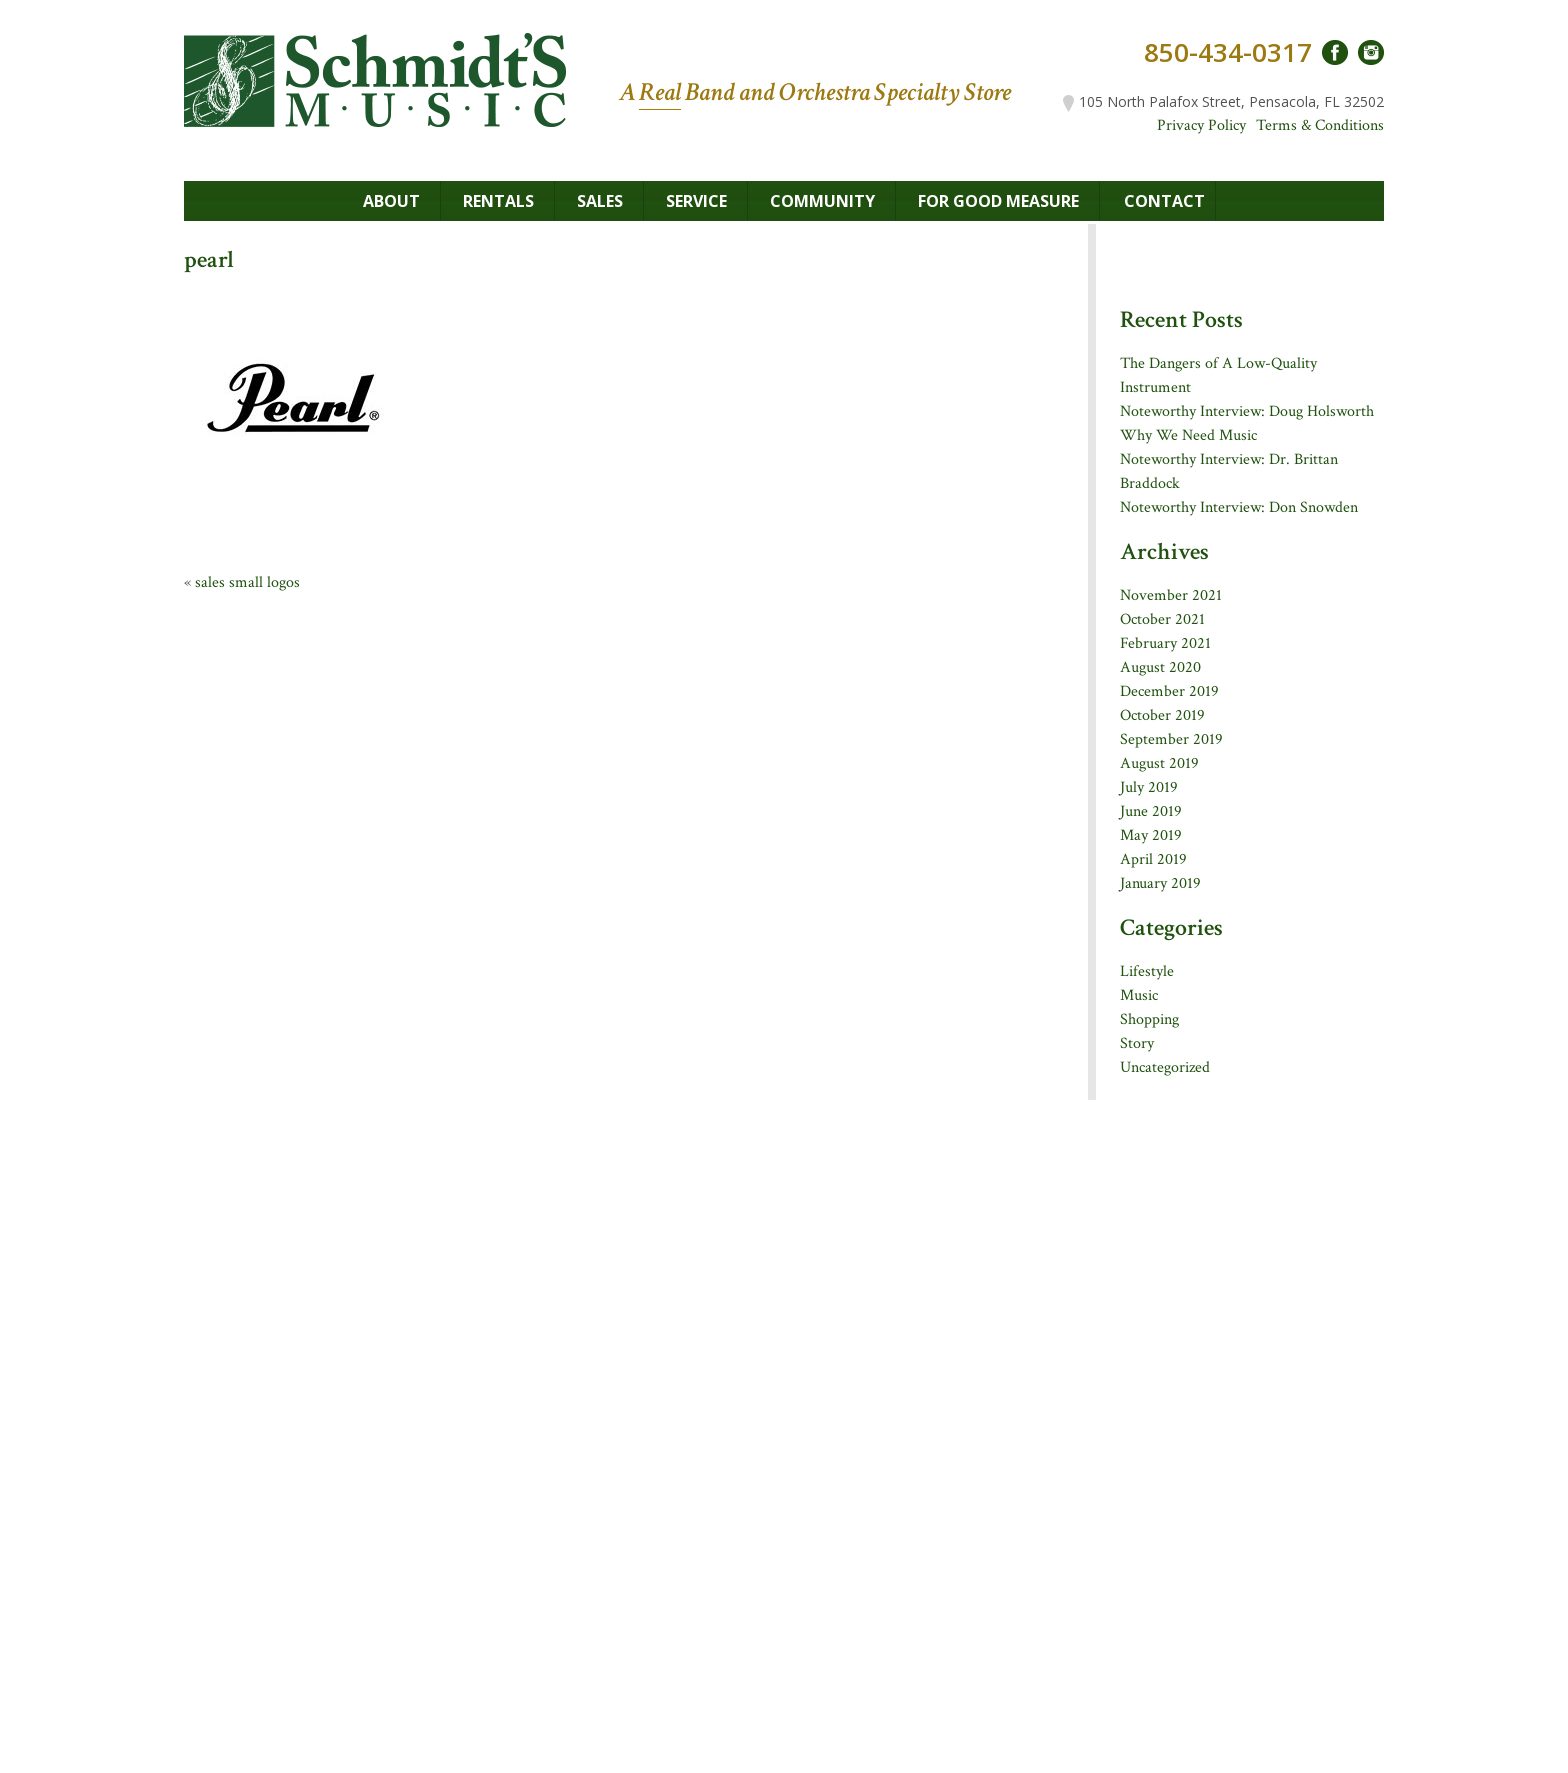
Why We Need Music (1188, 435)
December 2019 (1169, 691)
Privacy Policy (1201, 125)
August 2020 (1160, 667)
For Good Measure (998, 201)
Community (822, 201)
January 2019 (1160, 883)
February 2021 (1165, 643)
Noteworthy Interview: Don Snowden (1239, 507)
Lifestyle (1147, 971)
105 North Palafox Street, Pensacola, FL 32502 (1223, 101)
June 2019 (1151, 811)
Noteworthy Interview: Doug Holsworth (1247, 411)
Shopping (1149, 1019)
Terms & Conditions (1320, 125)
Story (1137, 1043)
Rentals (498, 201)
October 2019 (1162, 715)
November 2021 (1171, 595)
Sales (600, 201)
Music (1139, 995)
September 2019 (1171, 739)
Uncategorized (1165, 1067)
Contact (1164, 201)
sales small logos (247, 582)
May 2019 (1151, 835)
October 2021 (1162, 619)
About (391, 201)
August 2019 (1159, 763)
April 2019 (1153, 859)
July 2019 (1149, 787)
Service (696, 201)
